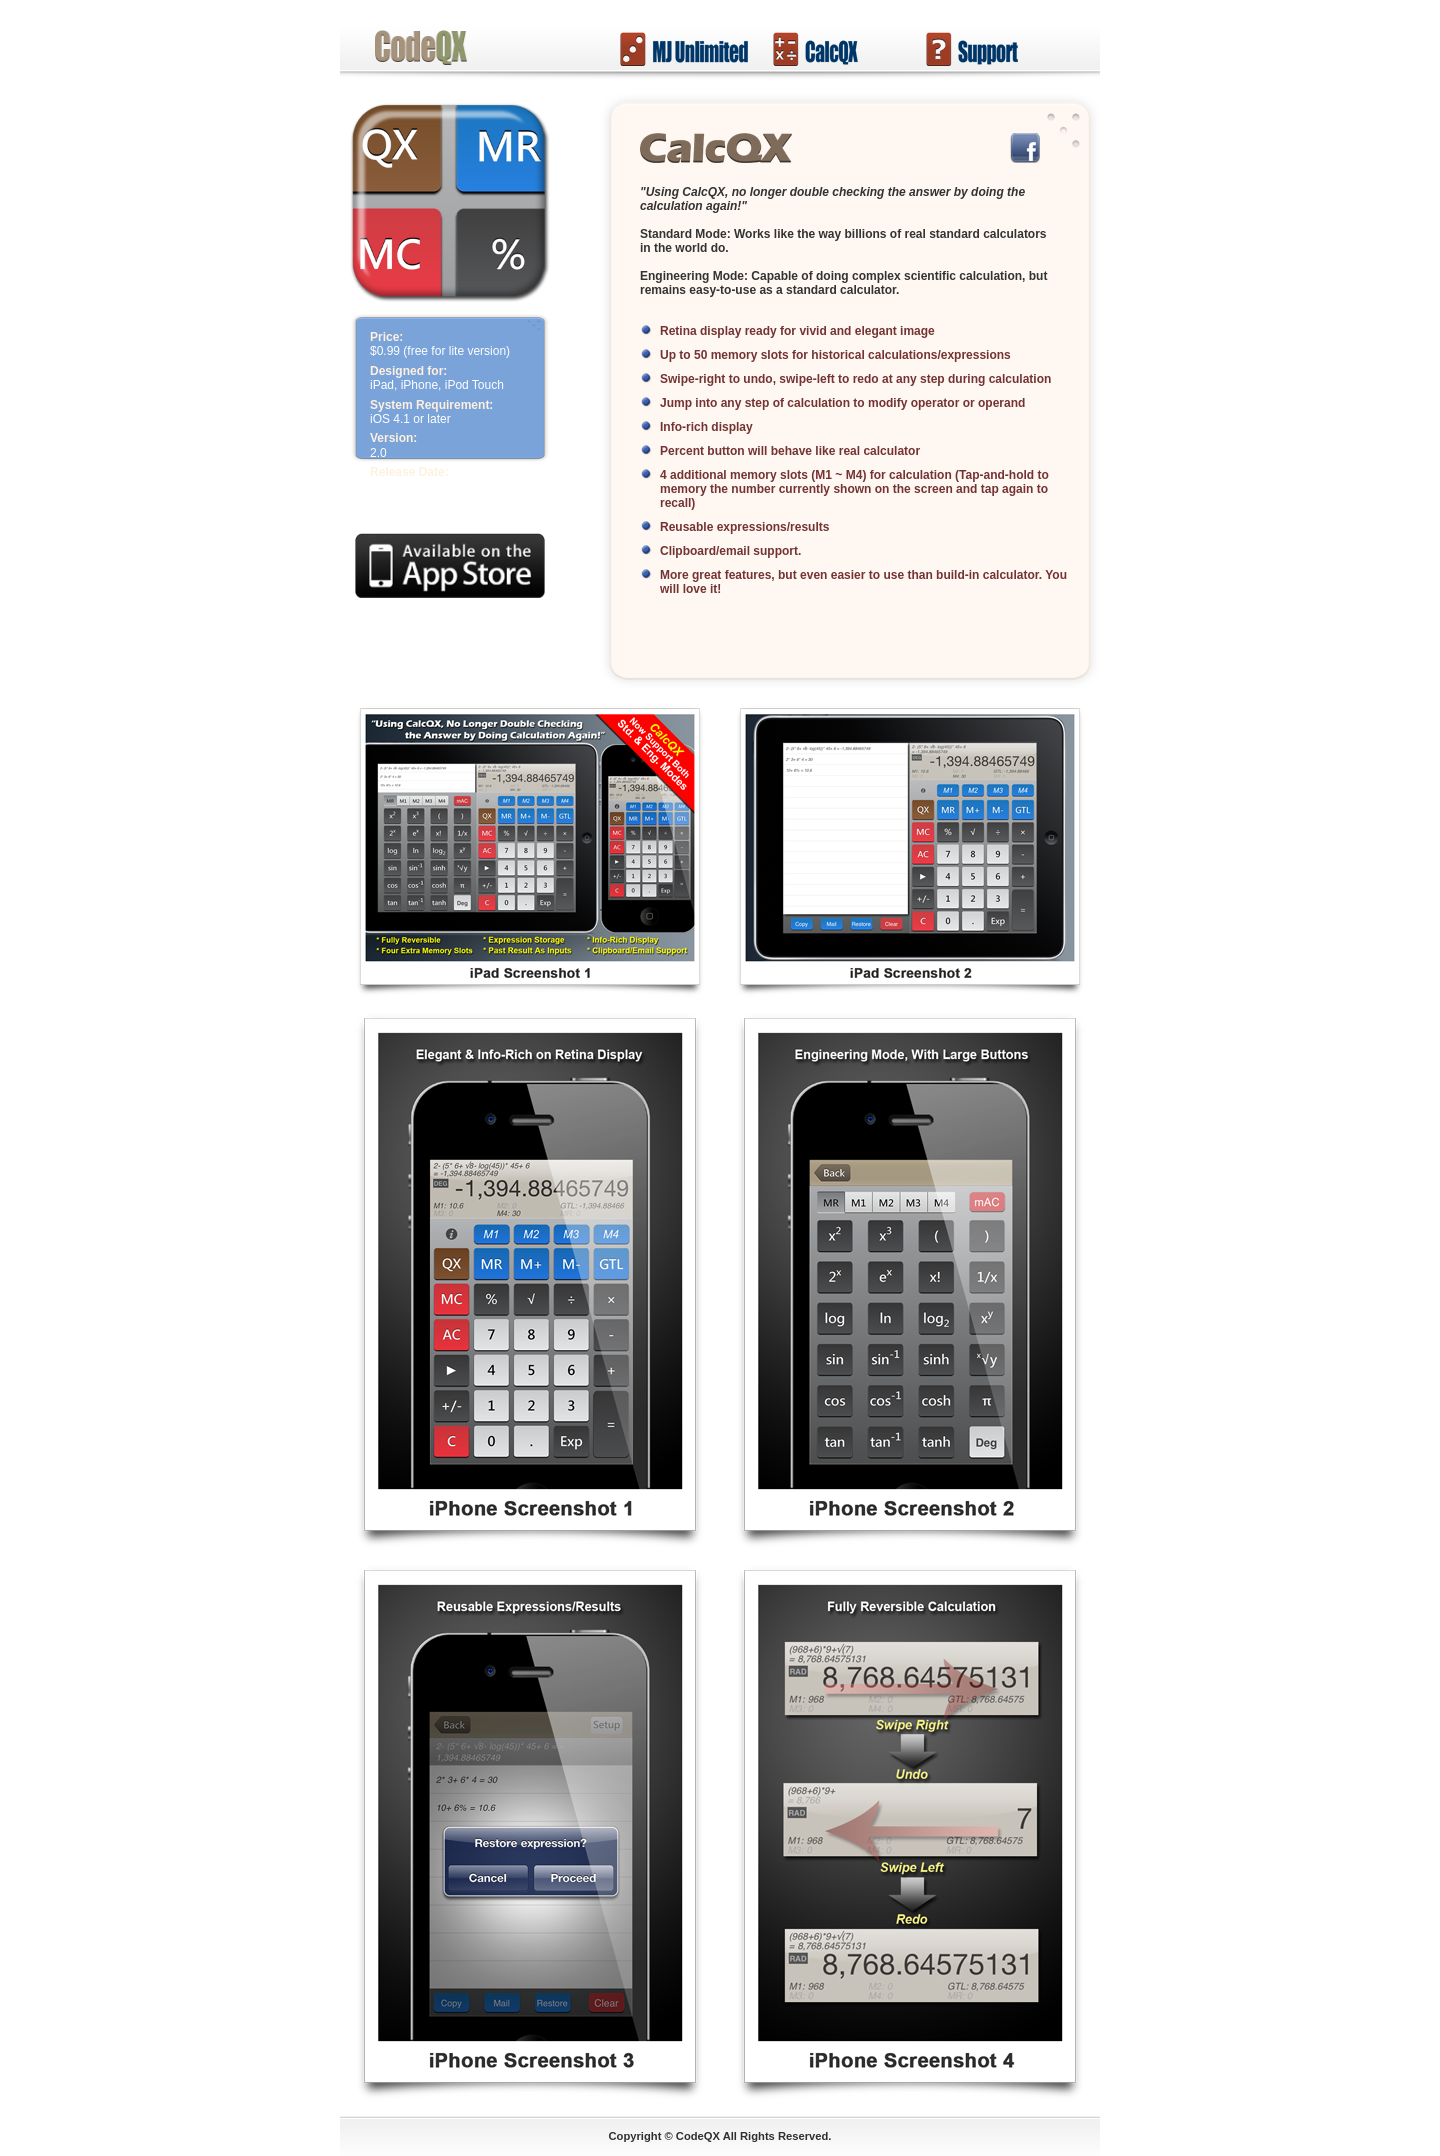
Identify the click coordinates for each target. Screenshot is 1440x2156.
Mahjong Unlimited (684, 49)
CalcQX (837, 49)
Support (990, 49)
